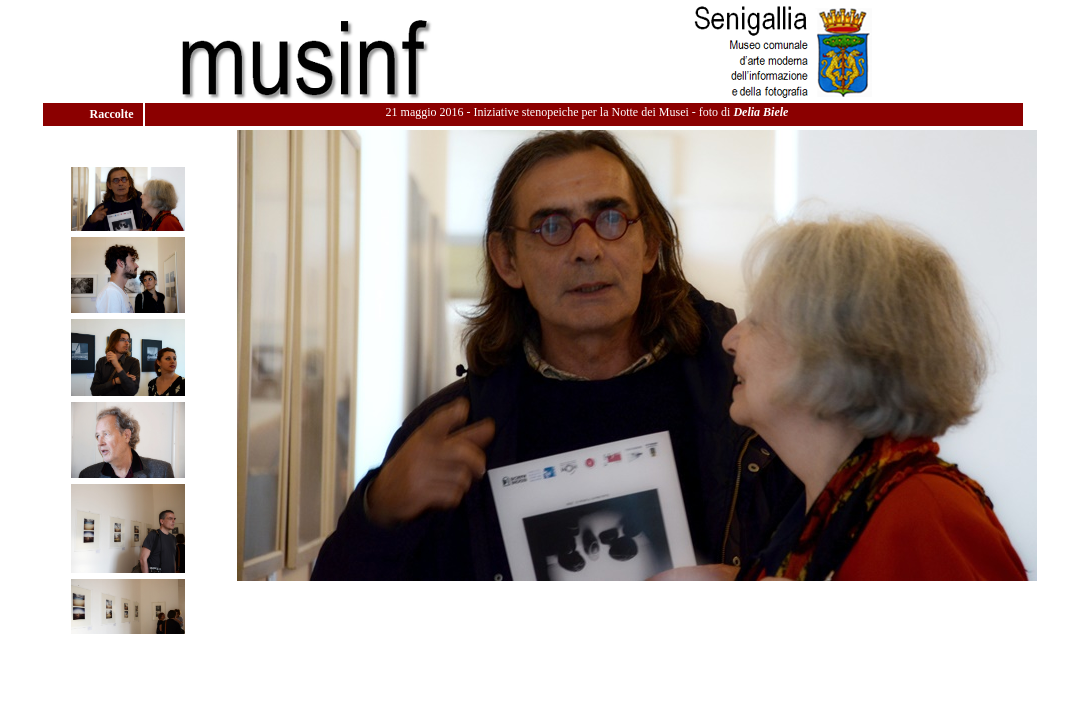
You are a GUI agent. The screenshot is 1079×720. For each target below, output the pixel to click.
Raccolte (113, 114)
